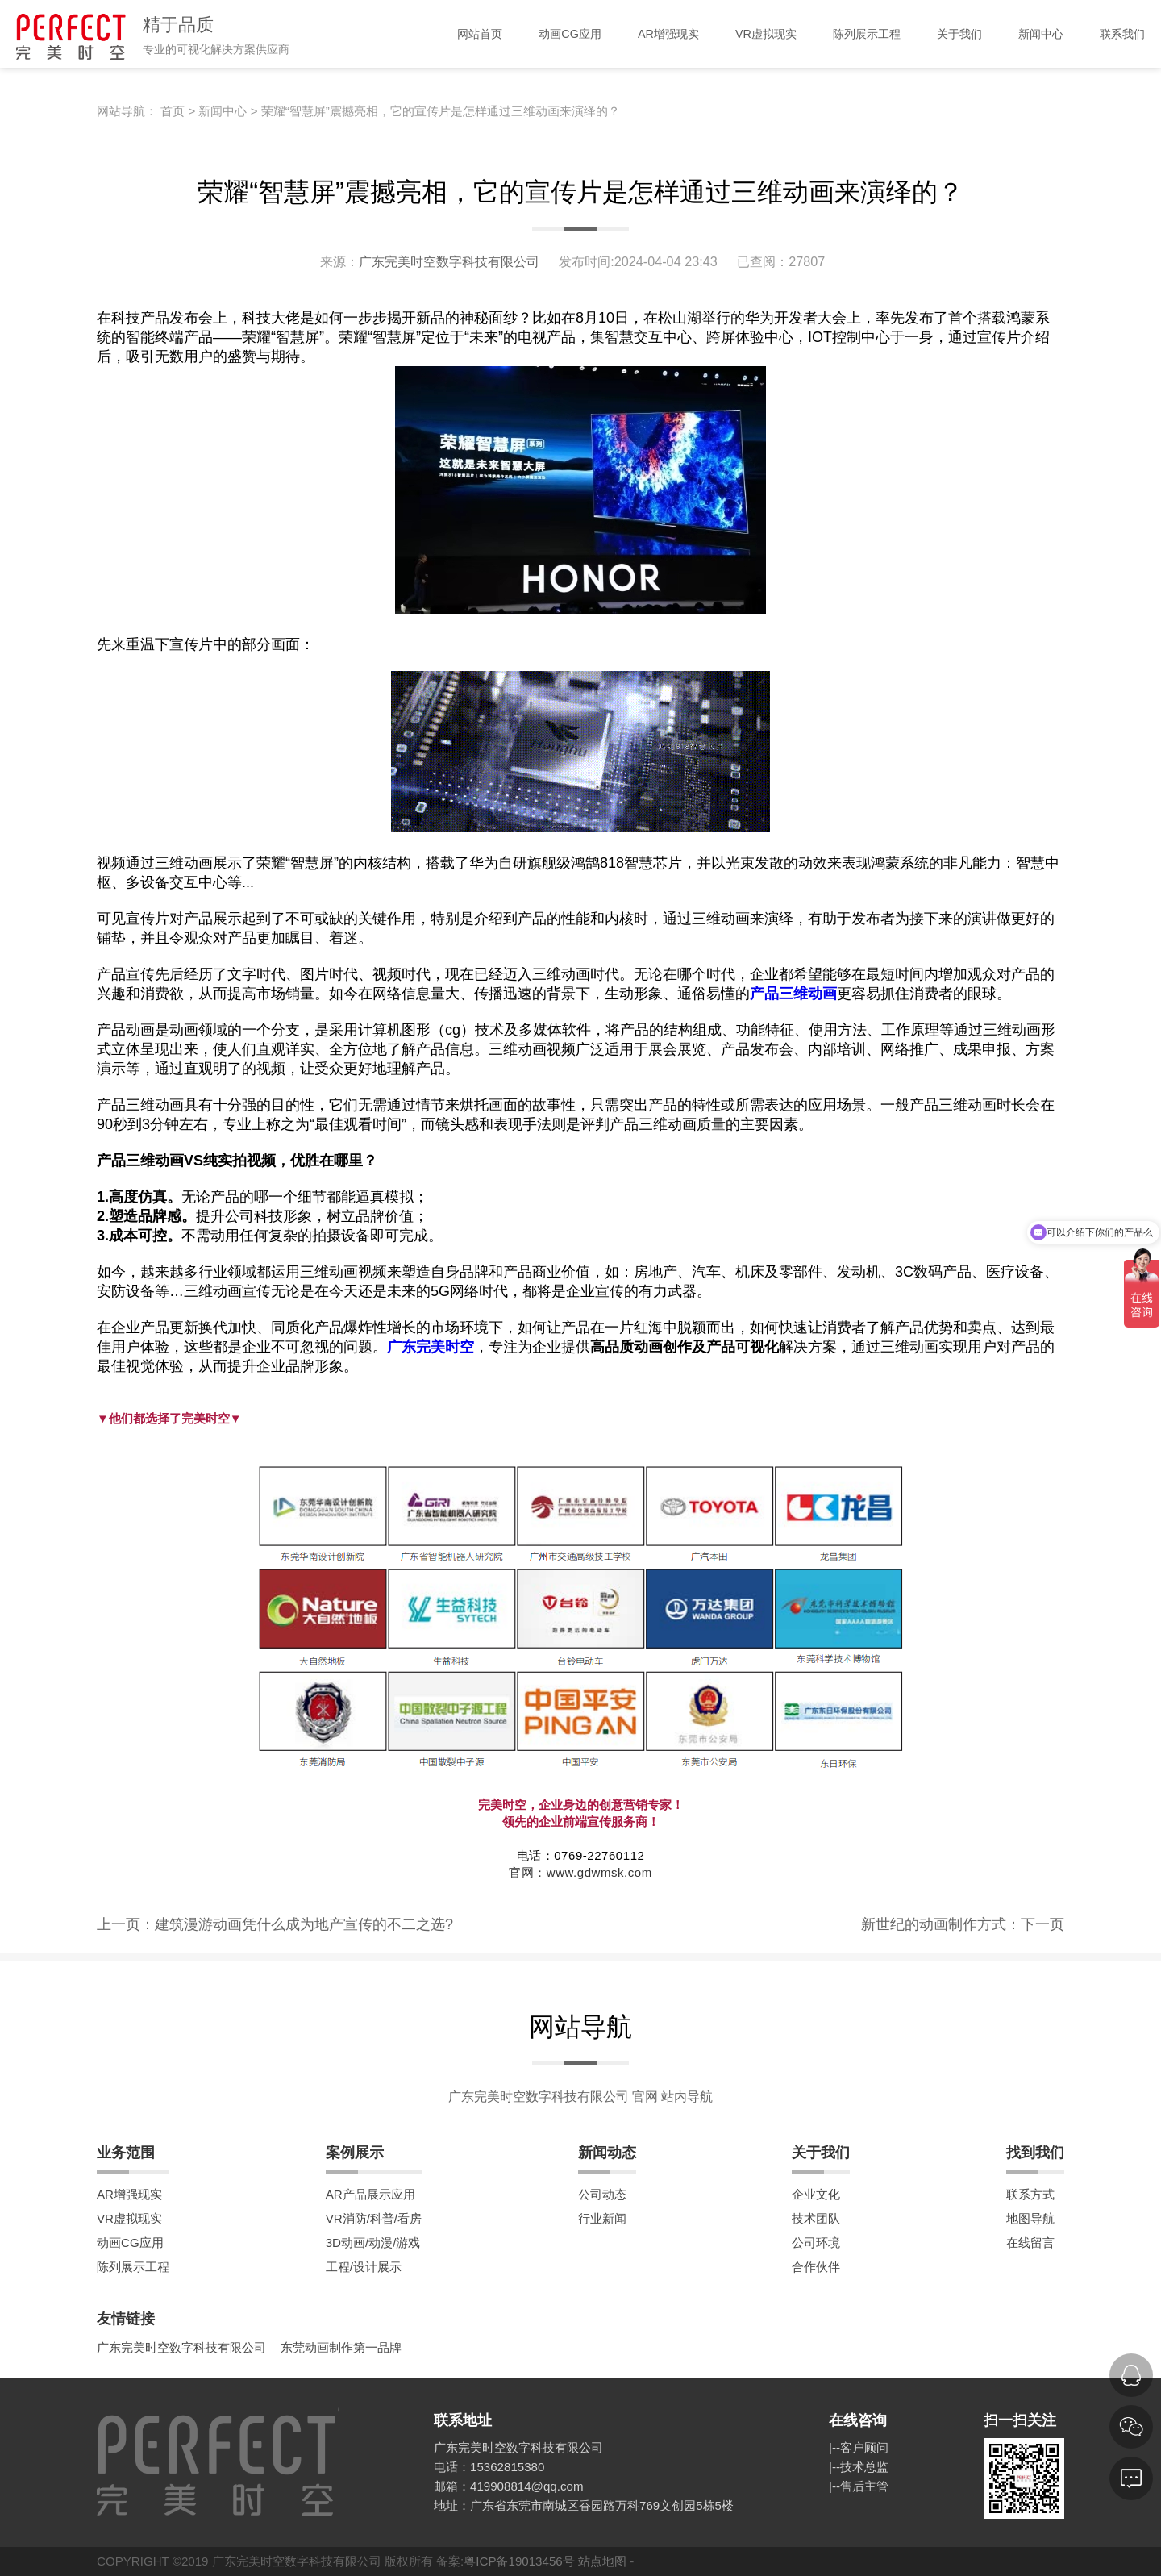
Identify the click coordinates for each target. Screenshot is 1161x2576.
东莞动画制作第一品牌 (341, 2347)
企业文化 (816, 2194)
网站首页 (479, 33)
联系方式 (1030, 2194)
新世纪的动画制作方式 (933, 1924)
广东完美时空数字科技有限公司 (451, 261)
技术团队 (816, 2218)
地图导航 (1030, 2218)
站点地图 (602, 2561)
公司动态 (602, 2194)
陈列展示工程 (867, 33)
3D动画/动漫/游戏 (373, 2242)
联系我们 (1122, 33)
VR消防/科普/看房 (374, 2218)
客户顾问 (864, 2447)
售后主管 (864, 2486)
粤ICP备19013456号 (519, 2561)
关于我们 (959, 33)
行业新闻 (602, 2218)
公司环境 (816, 2242)
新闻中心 (1040, 33)
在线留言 (1030, 2242)
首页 (172, 111)
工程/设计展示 (364, 2267)
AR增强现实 (668, 33)
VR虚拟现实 (766, 33)
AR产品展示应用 (370, 2194)
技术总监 (864, 2467)
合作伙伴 (816, 2267)
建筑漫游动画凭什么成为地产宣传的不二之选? (304, 1924)
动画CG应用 (570, 33)
